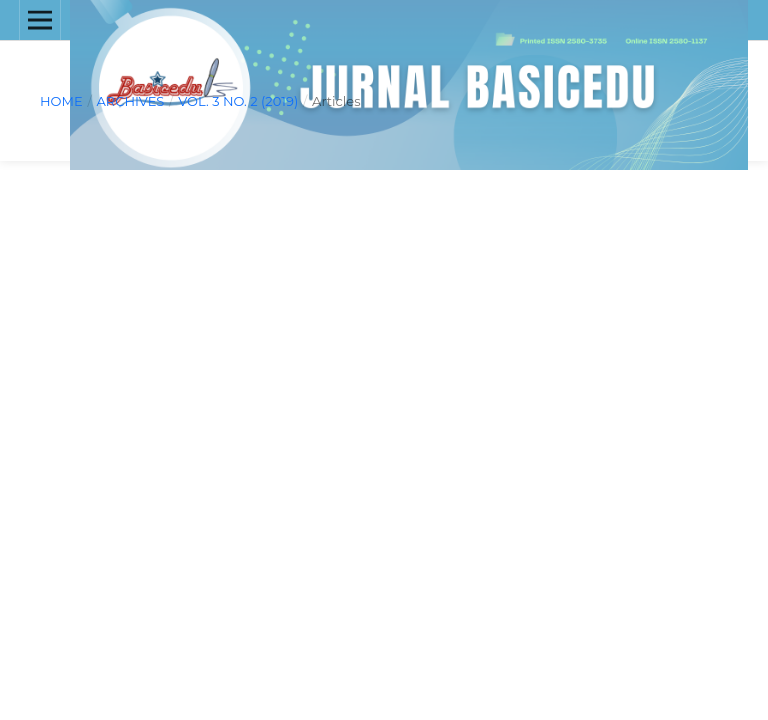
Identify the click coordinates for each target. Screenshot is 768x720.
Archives (130, 101)
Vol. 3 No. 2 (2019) (238, 101)
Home (61, 101)
